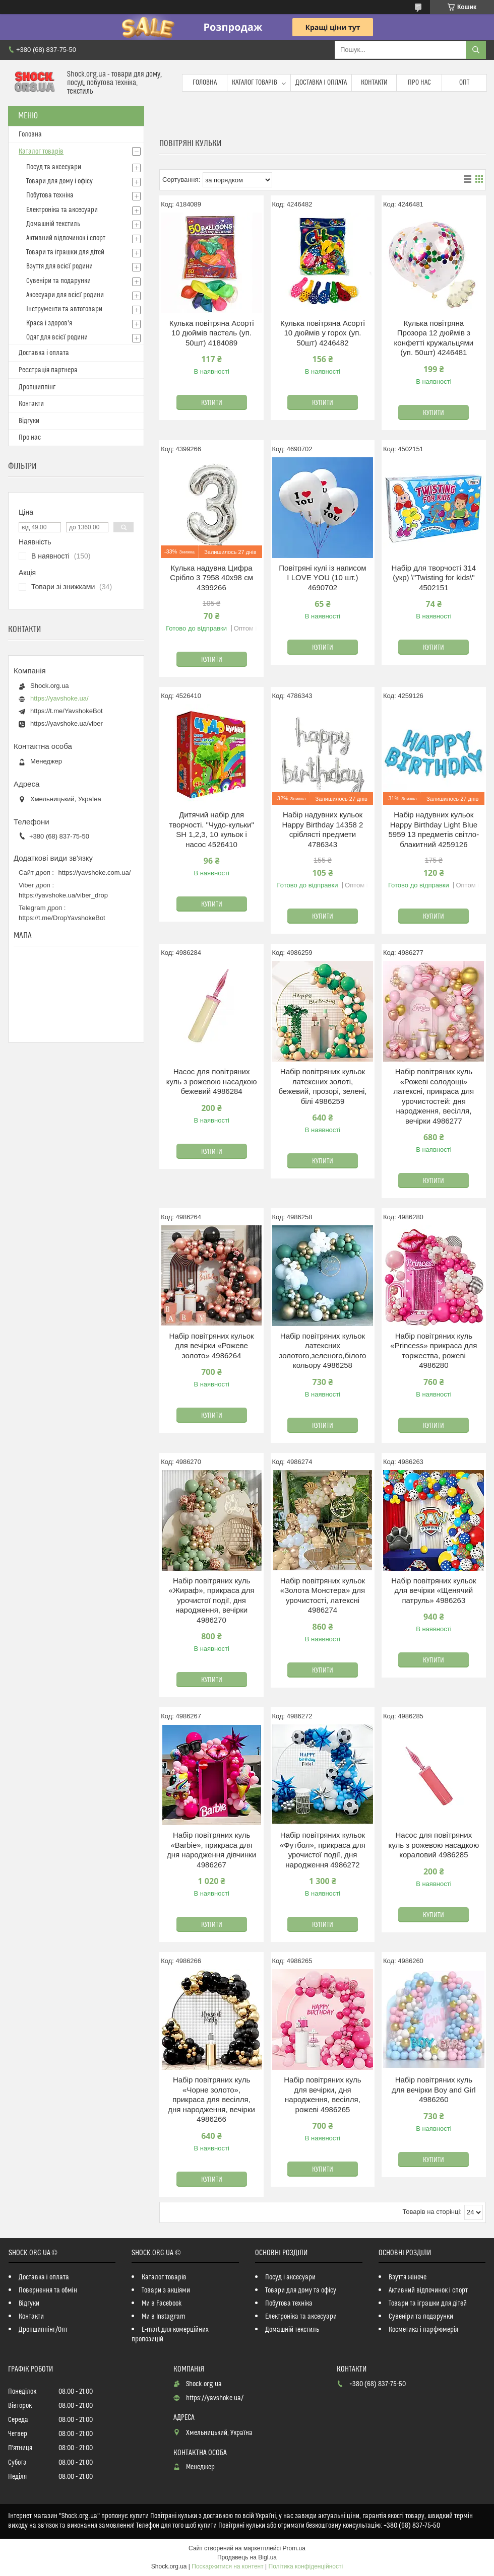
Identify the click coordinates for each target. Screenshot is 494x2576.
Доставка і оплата (321, 83)
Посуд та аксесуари (53, 167)
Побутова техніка (50, 195)
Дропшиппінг (37, 387)
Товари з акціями (166, 2290)
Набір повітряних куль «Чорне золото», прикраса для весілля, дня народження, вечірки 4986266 (211, 2099)
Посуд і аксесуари (290, 2277)
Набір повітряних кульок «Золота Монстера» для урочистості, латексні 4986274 (322, 1595)
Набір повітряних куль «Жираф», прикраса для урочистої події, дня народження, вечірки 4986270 (212, 1600)
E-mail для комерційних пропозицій (170, 2334)
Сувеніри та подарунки (58, 281)
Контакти (374, 83)
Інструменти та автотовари (64, 309)
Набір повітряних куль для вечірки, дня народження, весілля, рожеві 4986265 (322, 2094)
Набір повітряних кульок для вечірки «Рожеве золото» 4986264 (211, 1346)
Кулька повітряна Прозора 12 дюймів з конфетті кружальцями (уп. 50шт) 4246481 (434, 338)
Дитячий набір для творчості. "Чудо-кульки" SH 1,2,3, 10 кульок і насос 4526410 (211, 829)
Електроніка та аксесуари (62, 210)
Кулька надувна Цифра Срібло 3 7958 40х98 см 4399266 (211, 578)
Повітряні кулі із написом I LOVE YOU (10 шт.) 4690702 (322, 578)
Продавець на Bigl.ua (247, 2557)
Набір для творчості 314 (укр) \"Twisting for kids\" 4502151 (434, 578)
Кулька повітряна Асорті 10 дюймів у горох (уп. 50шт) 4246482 (322, 333)
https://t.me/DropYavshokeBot (62, 918)
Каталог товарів (254, 83)
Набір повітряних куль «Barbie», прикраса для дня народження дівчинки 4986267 (211, 1850)
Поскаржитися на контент (227, 2566)
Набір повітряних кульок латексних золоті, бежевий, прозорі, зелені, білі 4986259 (322, 1086)
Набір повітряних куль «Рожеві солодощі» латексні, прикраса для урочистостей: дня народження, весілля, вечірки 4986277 (433, 1096)
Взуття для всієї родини (59, 266)
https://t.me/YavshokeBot (66, 711)
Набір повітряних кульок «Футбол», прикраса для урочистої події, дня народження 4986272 (322, 1850)
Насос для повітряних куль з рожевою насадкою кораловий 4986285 (434, 1845)
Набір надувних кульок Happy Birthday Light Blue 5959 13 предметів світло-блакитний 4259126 (433, 829)
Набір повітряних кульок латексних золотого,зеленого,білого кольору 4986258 (322, 1351)
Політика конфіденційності (306, 2566)
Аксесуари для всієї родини (65, 295)
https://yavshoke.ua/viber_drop (63, 895)
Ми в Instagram (164, 2317)
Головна (205, 83)
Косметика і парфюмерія (423, 2330)
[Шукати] (476, 50)
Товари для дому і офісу (59, 181)
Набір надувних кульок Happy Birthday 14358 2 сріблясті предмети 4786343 (322, 829)
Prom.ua (294, 2548)
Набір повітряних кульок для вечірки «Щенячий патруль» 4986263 (433, 1590)
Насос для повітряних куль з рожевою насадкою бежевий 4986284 (211, 1081)
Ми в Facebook (162, 2304)
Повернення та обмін (48, 2290)
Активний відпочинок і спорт (65, 238)
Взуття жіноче (407, 2277)
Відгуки (29, 421)
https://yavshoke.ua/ (59, 698)
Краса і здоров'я (49, 323)
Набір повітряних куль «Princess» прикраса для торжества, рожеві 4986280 (433, 1351)
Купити (211, 403)
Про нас (419, 83)
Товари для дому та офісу (300, 2290)
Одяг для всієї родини (57, 337)
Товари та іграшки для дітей (65, 252)
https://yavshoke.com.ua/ (94, 872)
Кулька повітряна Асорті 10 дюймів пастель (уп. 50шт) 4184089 (211, 333)
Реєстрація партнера (48, 370)
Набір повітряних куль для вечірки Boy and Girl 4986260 (434, 2089)
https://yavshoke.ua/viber (66, 723)
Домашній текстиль (53, 224)
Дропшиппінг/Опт (43, 2330)
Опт (464, 83)
